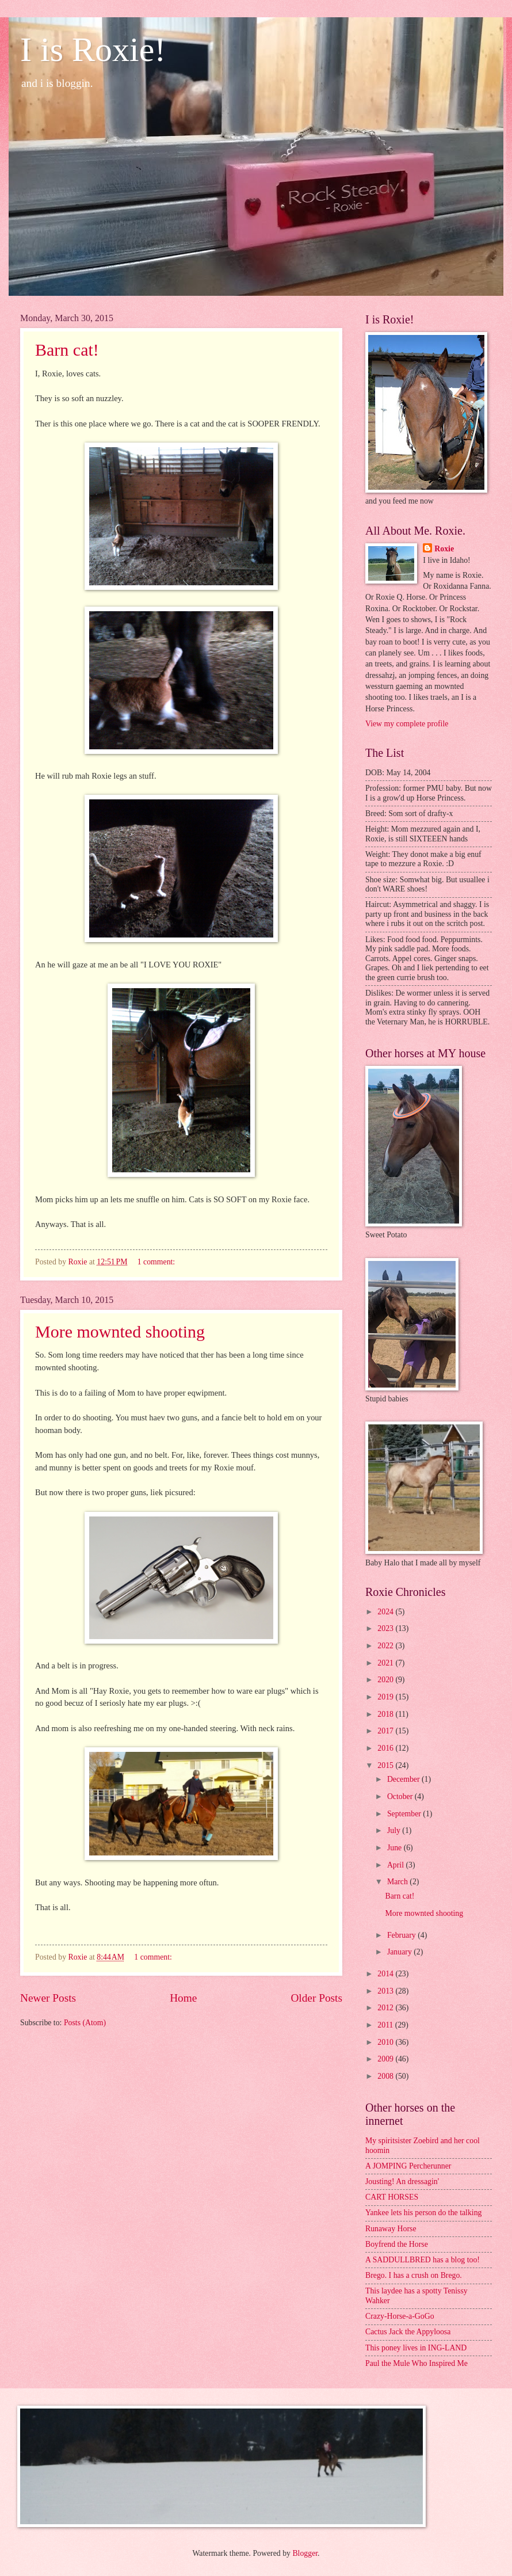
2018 (386, 1714)
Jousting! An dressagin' (402, 2181)
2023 (386, 1628)
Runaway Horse (391, 2228)
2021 (386, 1663)
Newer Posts (48, 1998)
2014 (386, 1973)
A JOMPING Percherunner (408, 2166)
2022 (386, 1645)
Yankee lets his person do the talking (423, 2212)
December (404, 1779)
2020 (386, 1679)
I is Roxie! (93, 49)
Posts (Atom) (85, 2022)
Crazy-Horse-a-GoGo (399, 2316)
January (400, 1952)
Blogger (305, 2553)
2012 (386, 2007)
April (396, 1865)
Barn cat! (67, 349)
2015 (386, 1765)
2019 (386, 1697)
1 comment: (157, 1261)
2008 (386, 2076)
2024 (386, 1611)
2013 (386, 1991)
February (402, 1935)
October (401, 1796)
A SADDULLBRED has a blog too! (422, 2259)
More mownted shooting (120, 1331)
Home (183, 1998)
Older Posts (316, 1998)
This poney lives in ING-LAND (416, 2347)
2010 (386, 2042)
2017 (386, 1731)
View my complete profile (406, 723)
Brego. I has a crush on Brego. (413, 2275)
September (405, 1813)
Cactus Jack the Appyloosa (407, 2331)
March (398, 1881)
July (394, 1830)
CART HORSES (391, 2197)
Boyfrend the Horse (396, 2244)
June (395, 1847)
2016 (386, 1748)
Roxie (444, 548)
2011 (386, 2025)
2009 (386, 2059)
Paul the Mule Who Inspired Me (416, 2363)
